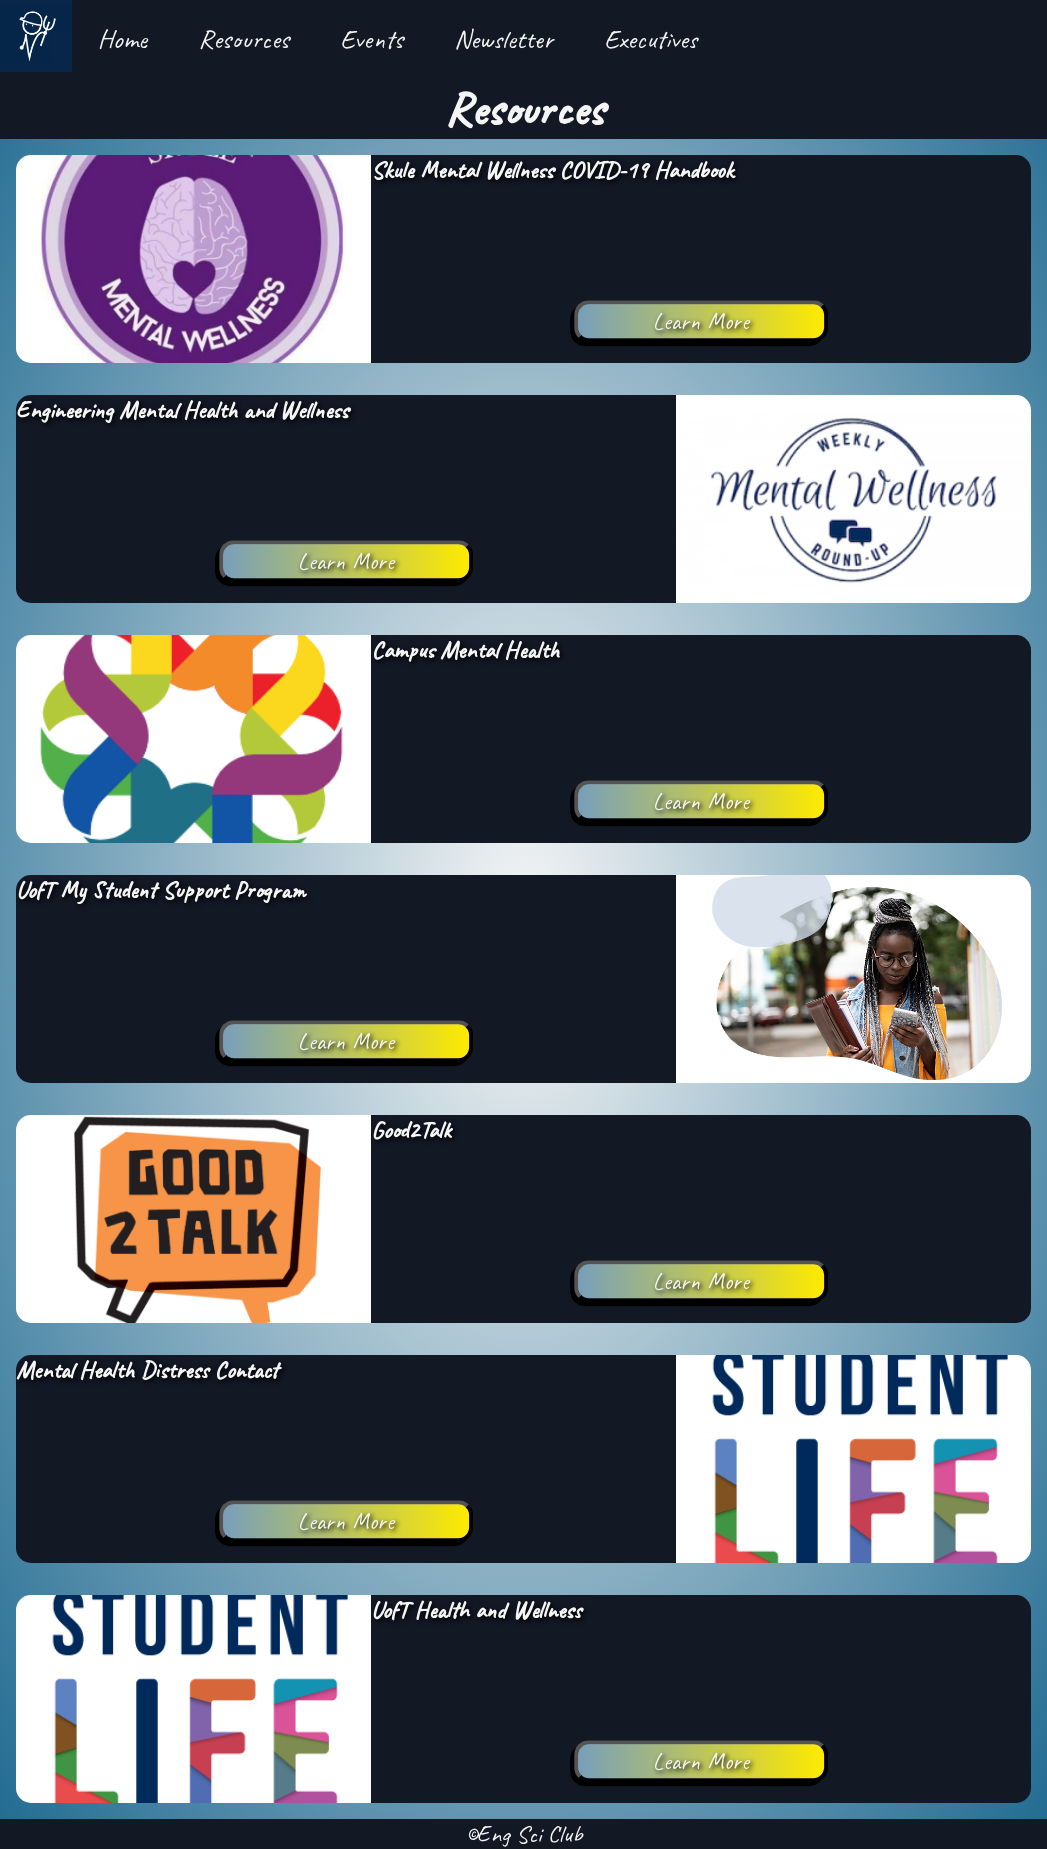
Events (371, 39)
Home (122, 39)
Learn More (701, 321)
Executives (650, 39)
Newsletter (503, 39)
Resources (243, 39)
